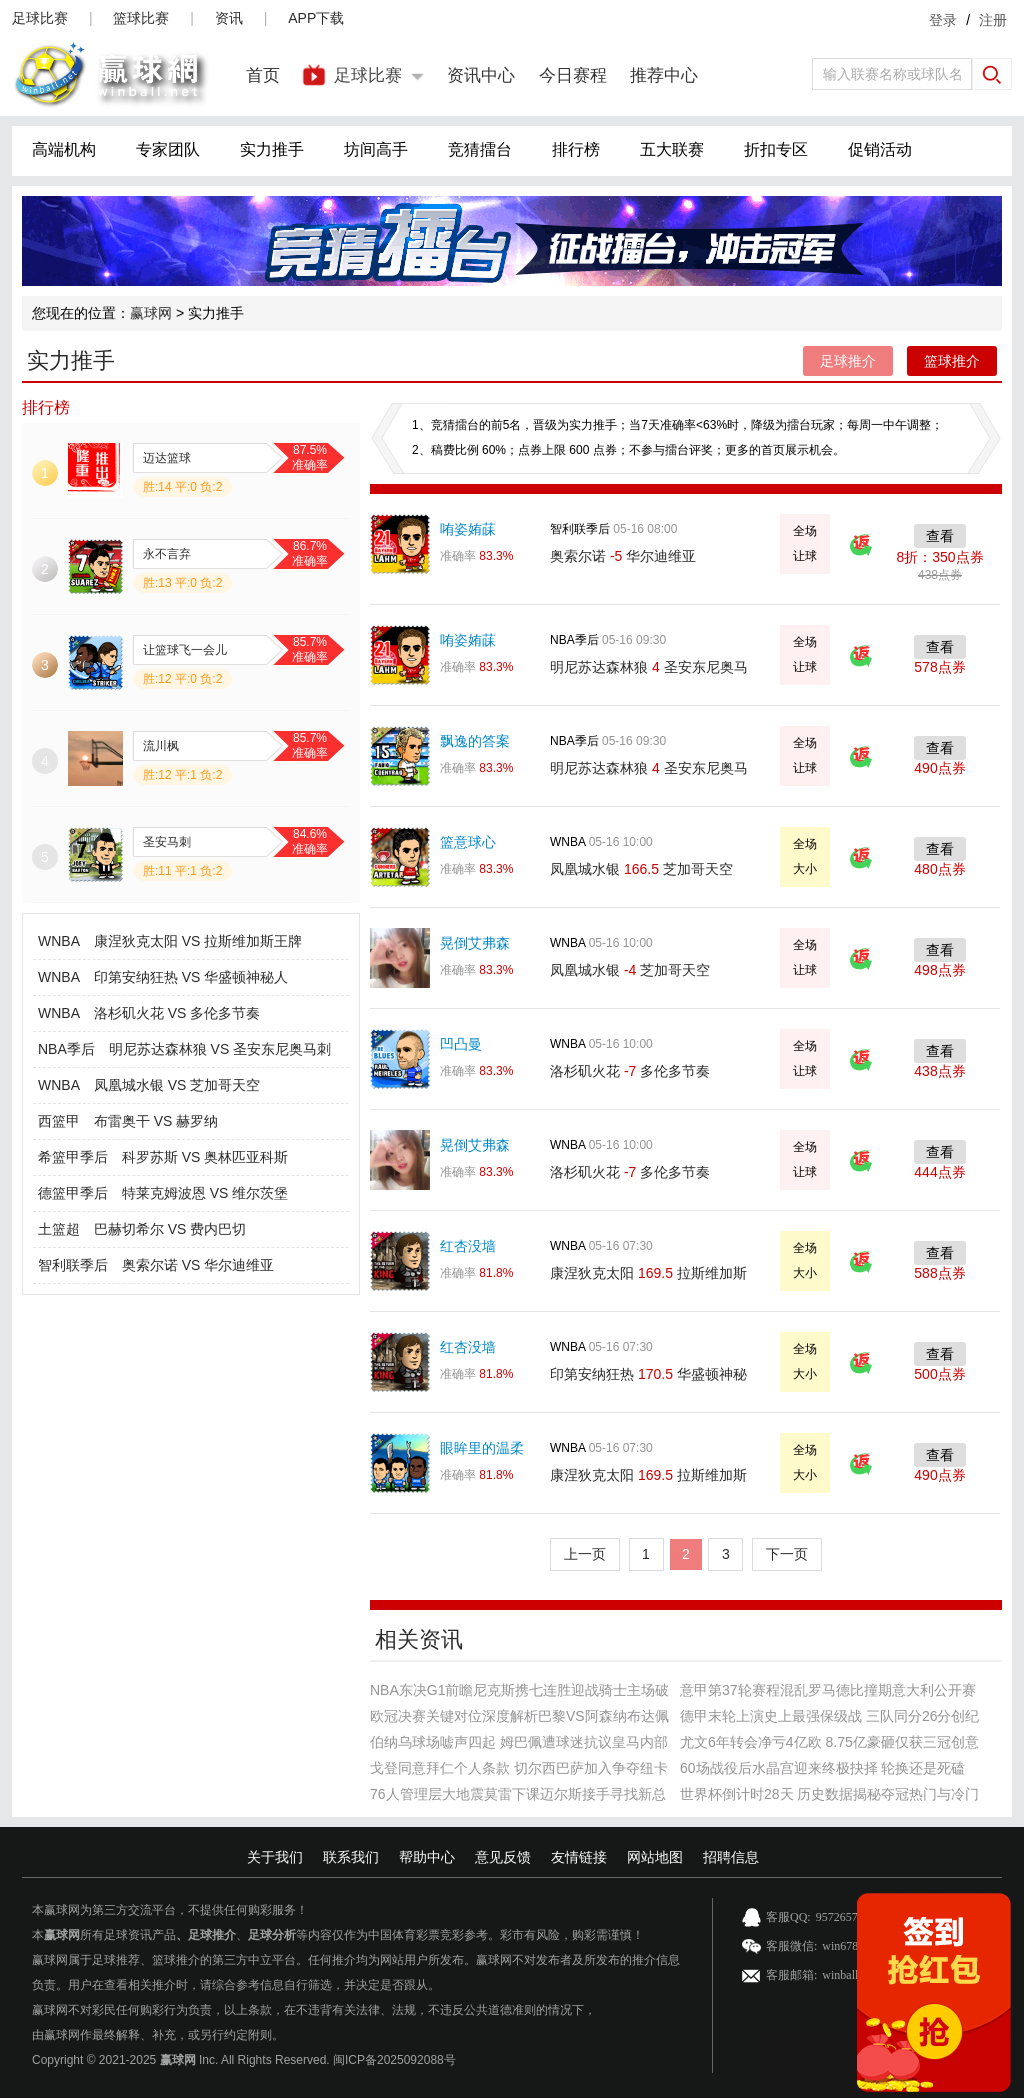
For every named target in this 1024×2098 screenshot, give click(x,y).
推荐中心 (664, 75)
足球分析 (272, 1935)
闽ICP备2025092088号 (394, 2060)
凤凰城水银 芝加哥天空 (641, 869)
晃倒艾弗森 (475, 943)
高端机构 (64, 149)
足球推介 (848, 361)
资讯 (229, 18)
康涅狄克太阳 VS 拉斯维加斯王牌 (198, 941)
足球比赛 (40, 18)
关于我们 (275, 1857)
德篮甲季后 (73, 1193)
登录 (943, 20)
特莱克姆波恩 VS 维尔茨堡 (205, 1193)
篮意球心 (468, 842)
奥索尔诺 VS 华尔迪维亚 (198, 1265)
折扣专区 (776, 149)
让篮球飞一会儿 (185, 650)
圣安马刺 (167, 842)
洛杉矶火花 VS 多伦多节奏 (177, 1013)
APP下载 (316, 18)
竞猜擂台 (480, 149)
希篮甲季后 (73, 1157)
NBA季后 (66, 1049)
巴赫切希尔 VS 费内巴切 (170, 1229)
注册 (993, 20)
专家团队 (168, 149)
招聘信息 (731, 1857)
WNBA (59, 941)
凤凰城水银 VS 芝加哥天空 (177, 1085)
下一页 (787, 1554)
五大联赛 (672, 149)
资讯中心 (481, 75)
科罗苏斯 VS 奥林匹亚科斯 (205, 1157)
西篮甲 (59, 1121)
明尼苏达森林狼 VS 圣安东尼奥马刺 (220, 1049)
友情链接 (579, 1857)
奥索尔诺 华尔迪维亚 (623, 556)
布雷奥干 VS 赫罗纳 (156, 1121)
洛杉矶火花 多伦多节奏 (630, 1071)
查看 (940, 536)
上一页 (585, 1554)
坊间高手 (376, 149)
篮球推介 (952, 361)
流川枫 (161, 746)
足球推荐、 (122, 1960)
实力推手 (272, 149)
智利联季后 (73, 1265)
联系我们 (351, 1857)
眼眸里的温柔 (482, 1448)
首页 (263, 75)
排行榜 (576, 149)
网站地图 (655, 1857)
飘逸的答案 (475, 741)
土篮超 (59, 1229)
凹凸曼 (461, 1044)
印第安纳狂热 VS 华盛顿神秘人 (191, 977)
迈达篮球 (167, 458)
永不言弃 (167, 554)
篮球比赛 (141, 18)
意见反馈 (503, 1857)
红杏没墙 (468, 1246)
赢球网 (151, 313)
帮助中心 (427, 1857)
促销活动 (880, 149)
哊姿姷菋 (468, 529)
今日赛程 (573, 75)
